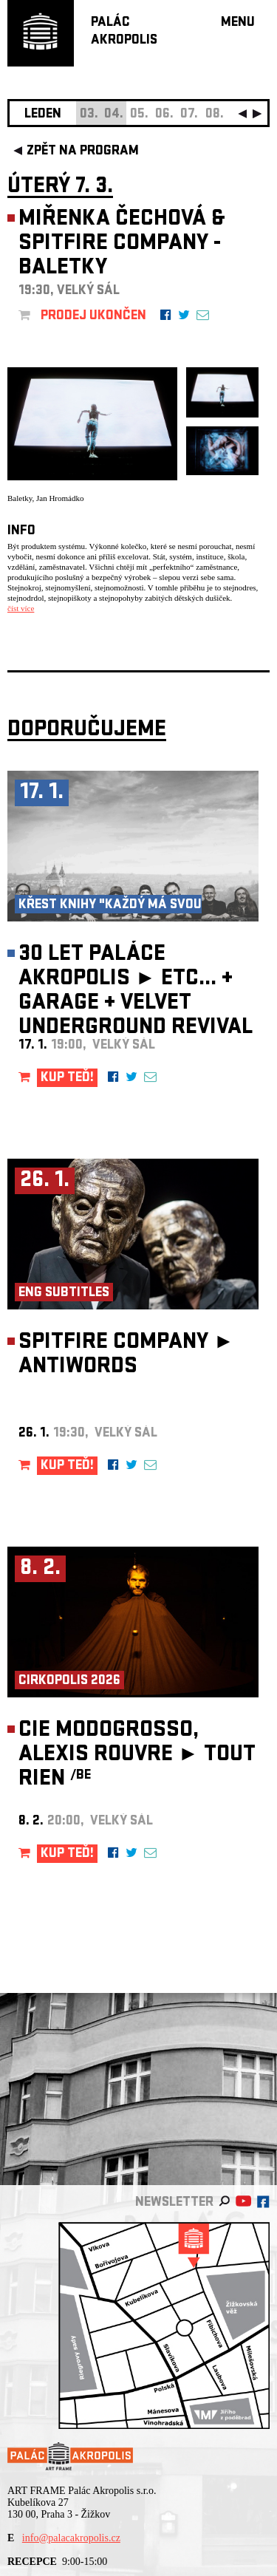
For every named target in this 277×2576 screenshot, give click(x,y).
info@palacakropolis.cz (71, 2537)
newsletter (174, 2203)
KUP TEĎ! (67, 1078)
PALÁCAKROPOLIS (124, 32)
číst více (20, 608)
